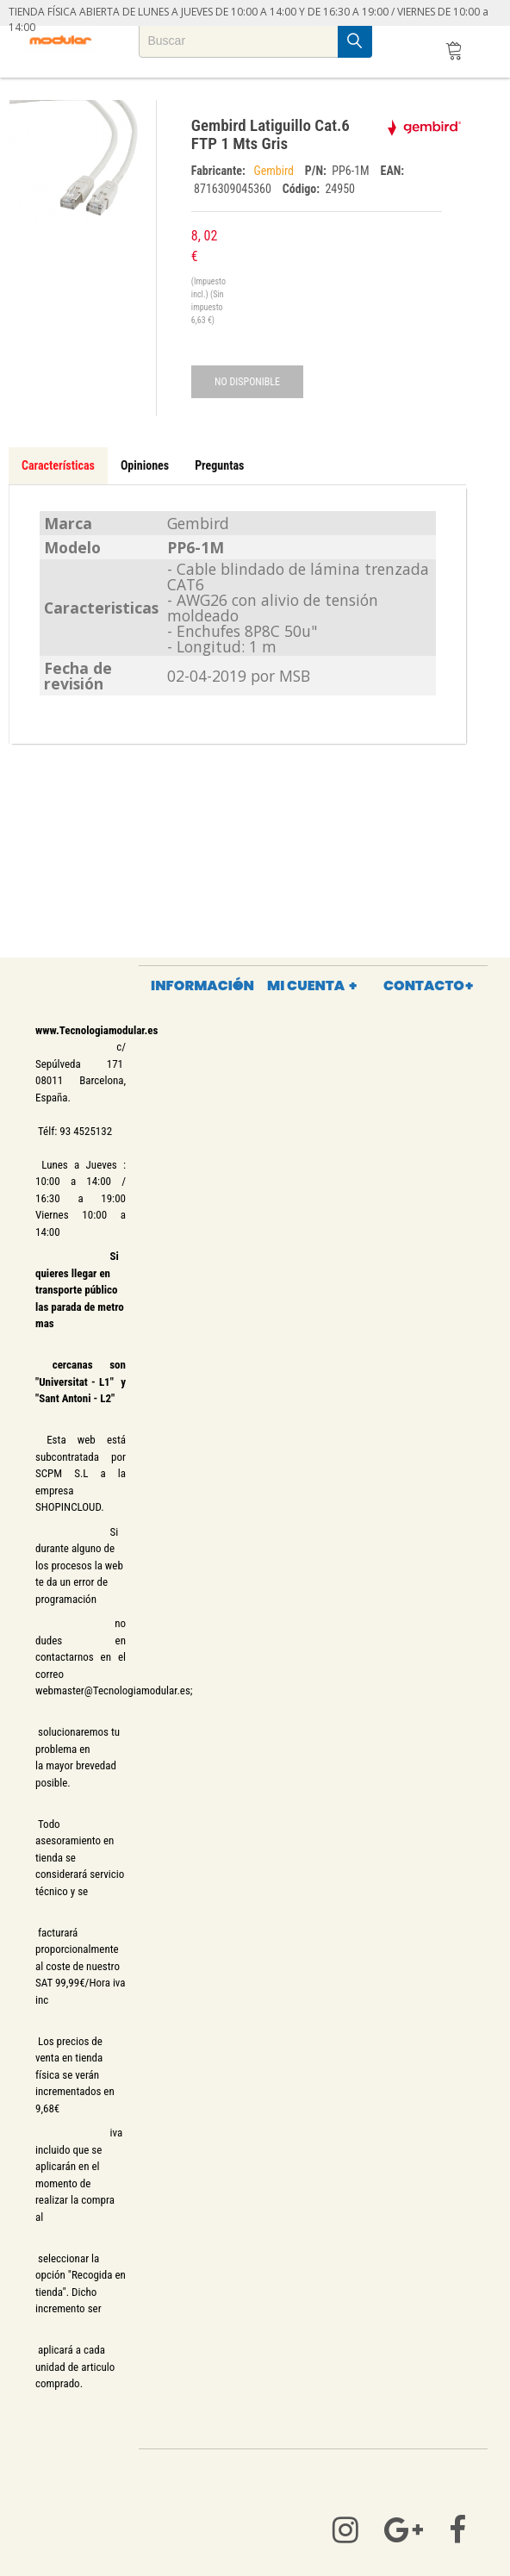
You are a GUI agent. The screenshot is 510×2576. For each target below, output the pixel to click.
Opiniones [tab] (145, 465)
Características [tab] (58, 465)
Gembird (274, 171)
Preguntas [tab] (219, 465)
